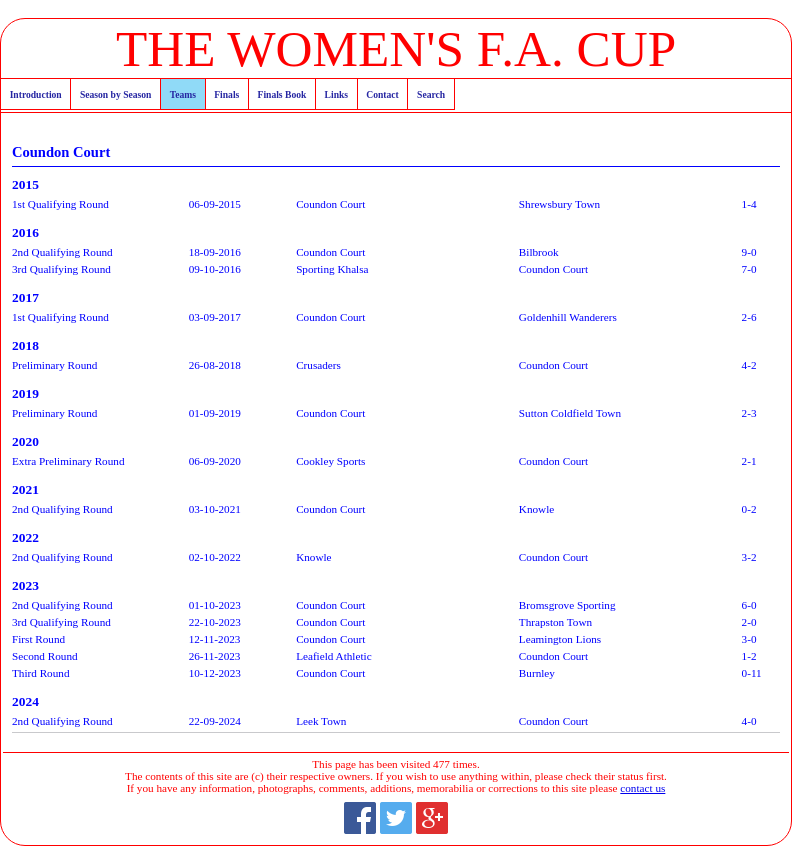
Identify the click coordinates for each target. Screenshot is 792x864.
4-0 (749, 721)
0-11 (752, 673)
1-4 (749, 204)
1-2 (749, 656)
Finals (226, 94)
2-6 (749, 317)
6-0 (749, 605)
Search (431, 94)
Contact (382, 94)
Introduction (36, 94)
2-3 (749, 413)
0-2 (749, 509)
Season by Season (115, 94)
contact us (642, 788)
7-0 (749, 269)
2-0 (749, 622)
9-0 (749, 252)
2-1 (749, 461)
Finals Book (282, 94)
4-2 (749, 365)
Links (336, 94)
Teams (183, 94)
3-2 (749, 557)
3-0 (749, 639)
